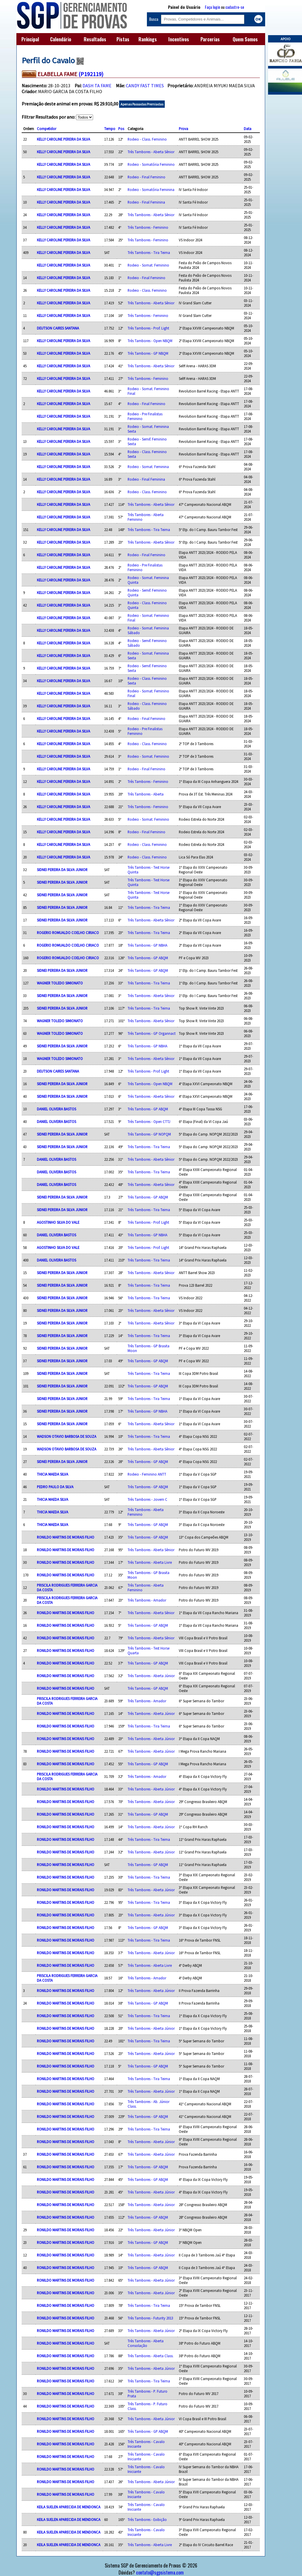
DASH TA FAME (97, 85)
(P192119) (90, 74)
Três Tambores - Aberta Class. (151, 2355)
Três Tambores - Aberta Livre (150, 1562)
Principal (30, 39)
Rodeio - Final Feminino (146, 177)
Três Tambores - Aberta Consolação (146, 2343)
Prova (183, 128)
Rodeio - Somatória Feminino (151, 164)
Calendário (60, 39)
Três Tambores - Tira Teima (149, 252)
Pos (121, 128)
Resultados (95, 39)
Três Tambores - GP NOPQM (149, 1134)
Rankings (147, 39)
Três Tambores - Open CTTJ (149, 1121)
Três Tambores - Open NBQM (150, 340)
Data (247, 128)
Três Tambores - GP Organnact (152, 1033)
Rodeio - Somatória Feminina (151, 189)
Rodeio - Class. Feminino (147, 139)
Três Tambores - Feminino (148, 227)
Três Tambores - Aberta (146, 794)
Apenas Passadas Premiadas (142, 104)
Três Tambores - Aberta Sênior (151, 151)
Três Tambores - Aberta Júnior (151, 1675)
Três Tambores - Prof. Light (148, 328)
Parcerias (210, 39)
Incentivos (178, 39)
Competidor (46, 128)
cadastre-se (234, 7)
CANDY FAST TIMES (145, 85)
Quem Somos (245, 39)
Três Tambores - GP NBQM (148, 353)
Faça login (212, 7)
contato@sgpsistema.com (160, 2572)
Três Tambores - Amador (147, 1600)
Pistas (122, 39)
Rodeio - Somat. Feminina (148, 466)
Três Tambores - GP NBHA (147, 945)
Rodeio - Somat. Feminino (148, 265)
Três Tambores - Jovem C (147, 1499)
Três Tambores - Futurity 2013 (150, 2318)
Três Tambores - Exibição (147, 2519)
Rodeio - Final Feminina (146, 202)
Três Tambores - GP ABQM (148, 957)
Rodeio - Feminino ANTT (147, 1474)
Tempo (109, 128)
